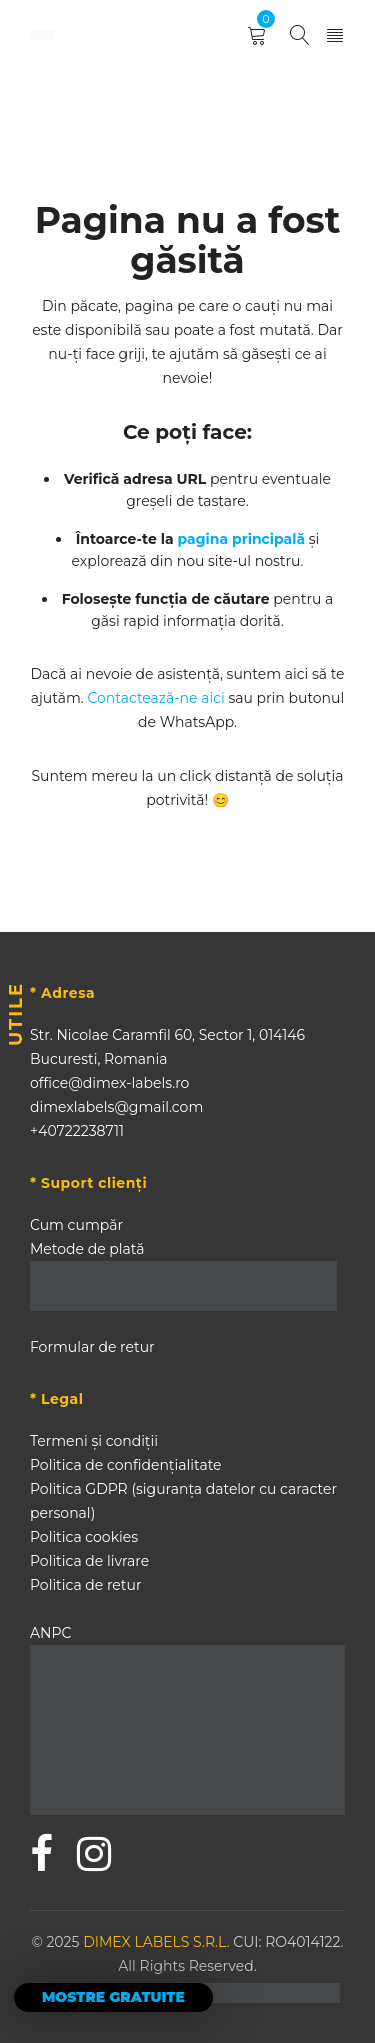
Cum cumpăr (76, 1225)
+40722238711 (77, 1131)
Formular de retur (92, 1347)
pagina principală (242, 539)
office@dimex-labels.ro (109, 1083)
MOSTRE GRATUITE (113, 1997)
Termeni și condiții (94, 1441)
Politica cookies (84, 1537)
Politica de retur (86, 1585)
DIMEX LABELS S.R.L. (158, 1942)
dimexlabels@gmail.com (116, 1107)
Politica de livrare (89, 1561)
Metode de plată (87, 1249)
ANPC (50, 1633)
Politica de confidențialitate (126, 1465)
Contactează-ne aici (155, 698)
